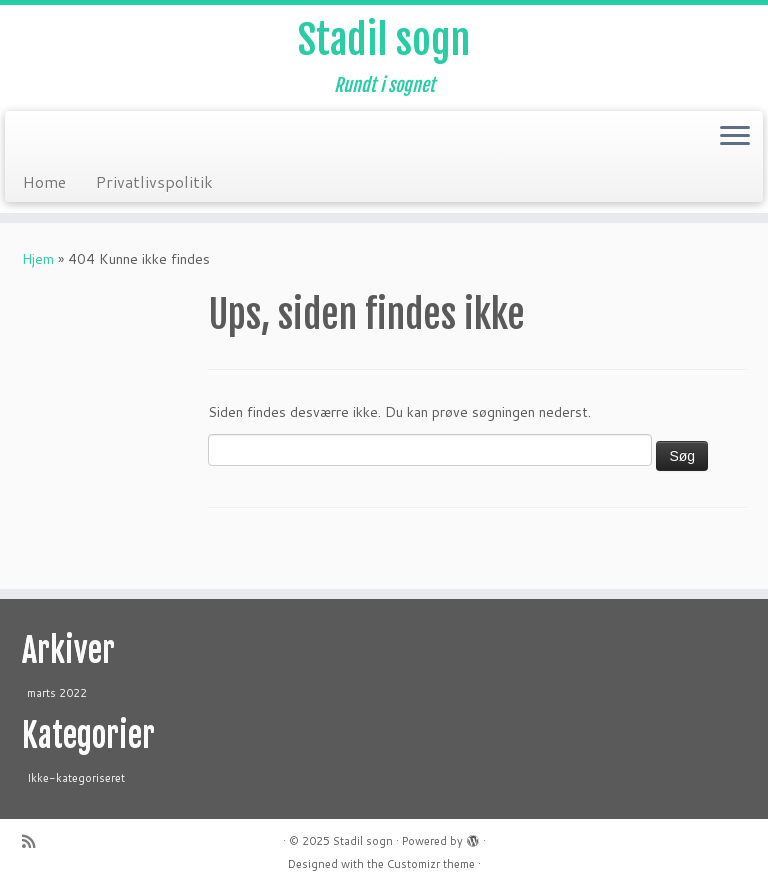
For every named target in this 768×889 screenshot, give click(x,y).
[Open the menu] (735, 137)
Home (44, 181)
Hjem (38, 259)
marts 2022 (57, 693)
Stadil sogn (384, 40)
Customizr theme (431, 864)
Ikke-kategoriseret (76, 778)
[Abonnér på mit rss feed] (35, 841)
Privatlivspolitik (154, 181)
